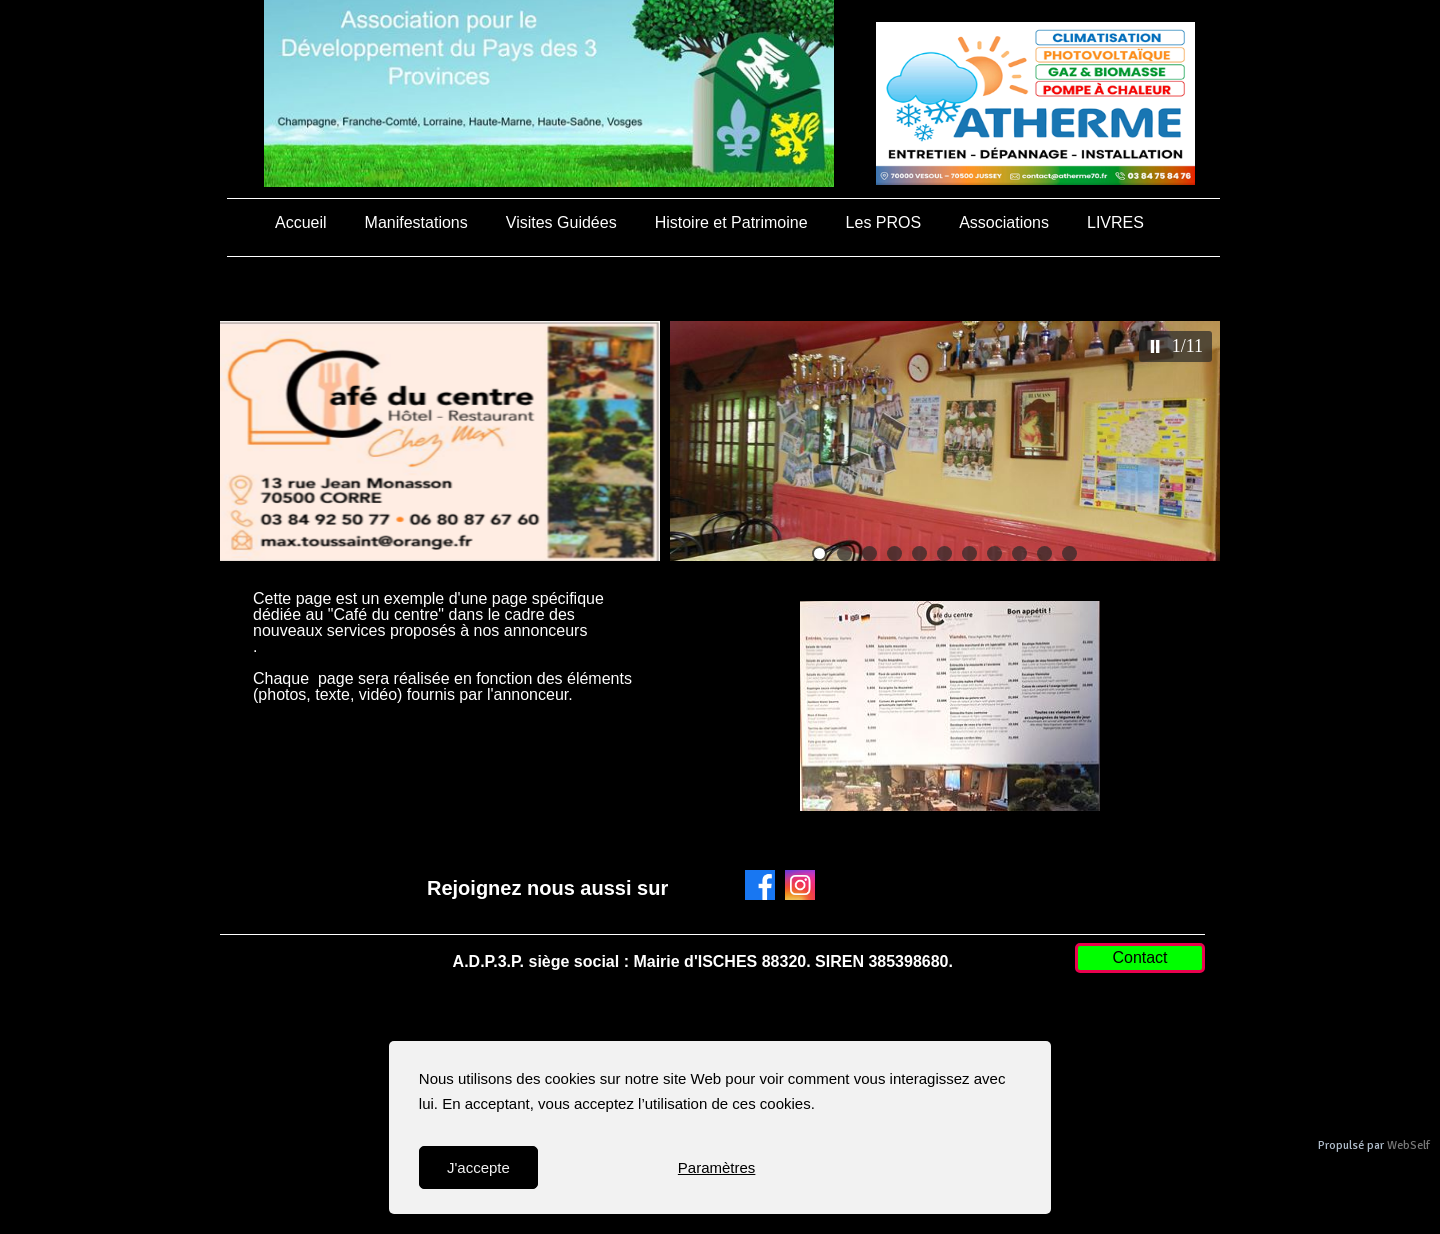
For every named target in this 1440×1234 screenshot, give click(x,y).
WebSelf (1408, 1145)
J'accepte (478, 1167)
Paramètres (717, 1167)
